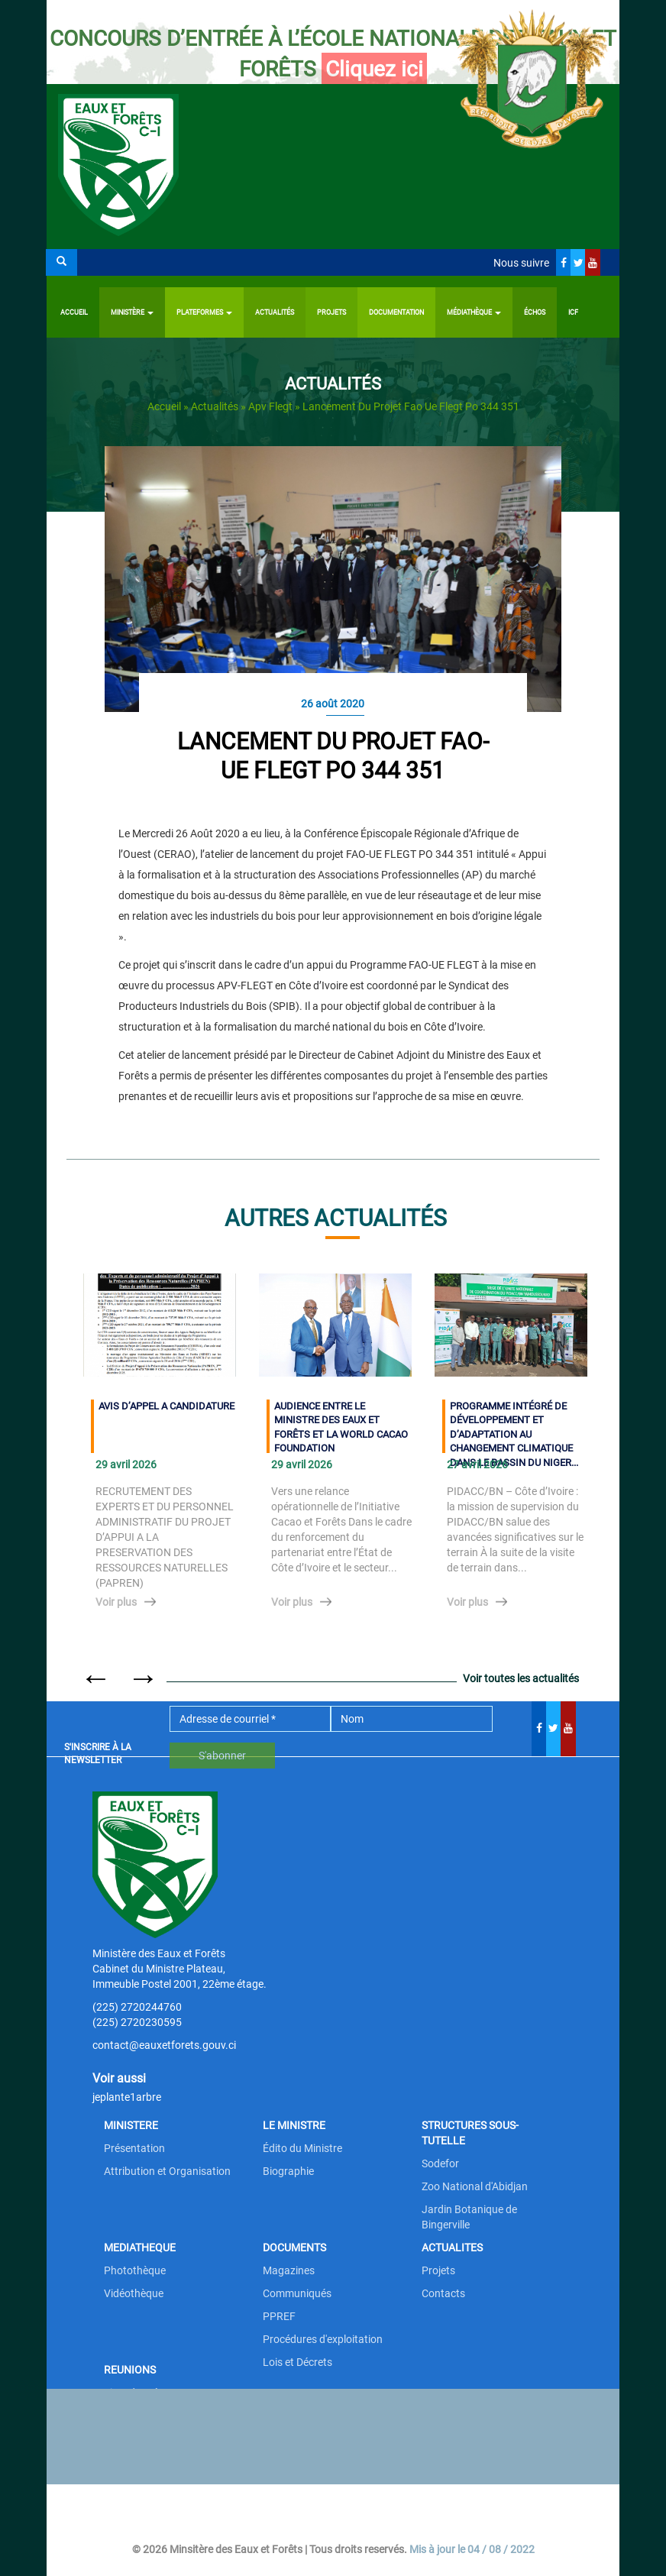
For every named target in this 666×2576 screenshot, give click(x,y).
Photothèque (135, 2270)
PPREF (279, 2316)
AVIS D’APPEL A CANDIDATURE (166, 1406)
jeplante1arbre (126, 2097)
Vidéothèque (133, 2293)
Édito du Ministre (302, 2148)
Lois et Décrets (297, 2362)
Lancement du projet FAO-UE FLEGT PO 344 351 (333, 756)
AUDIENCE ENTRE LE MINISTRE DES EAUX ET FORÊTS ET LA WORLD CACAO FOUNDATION (341, 1426)
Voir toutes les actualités (521, 1678)
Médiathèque (474, 312)
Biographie (288, 2171)
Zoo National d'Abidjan (475, 2186)
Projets (331, 312)
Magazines (289, 2270)
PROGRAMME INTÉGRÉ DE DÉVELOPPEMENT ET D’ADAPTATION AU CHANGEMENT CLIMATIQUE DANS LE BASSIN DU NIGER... (514, 1426)
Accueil (74, 312)
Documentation (396, 312)
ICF (573, 312)
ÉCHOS (534, 312)
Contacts (443, 2293)
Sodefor (440, 2163)
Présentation (134, 2148)
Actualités (274, 312)
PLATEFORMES (204, 312)
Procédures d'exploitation (323, 2339)
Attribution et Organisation (167, 2171)
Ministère (132, 312)
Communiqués (297, 2293)
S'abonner (222, 1755)
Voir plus (116, 1602)
